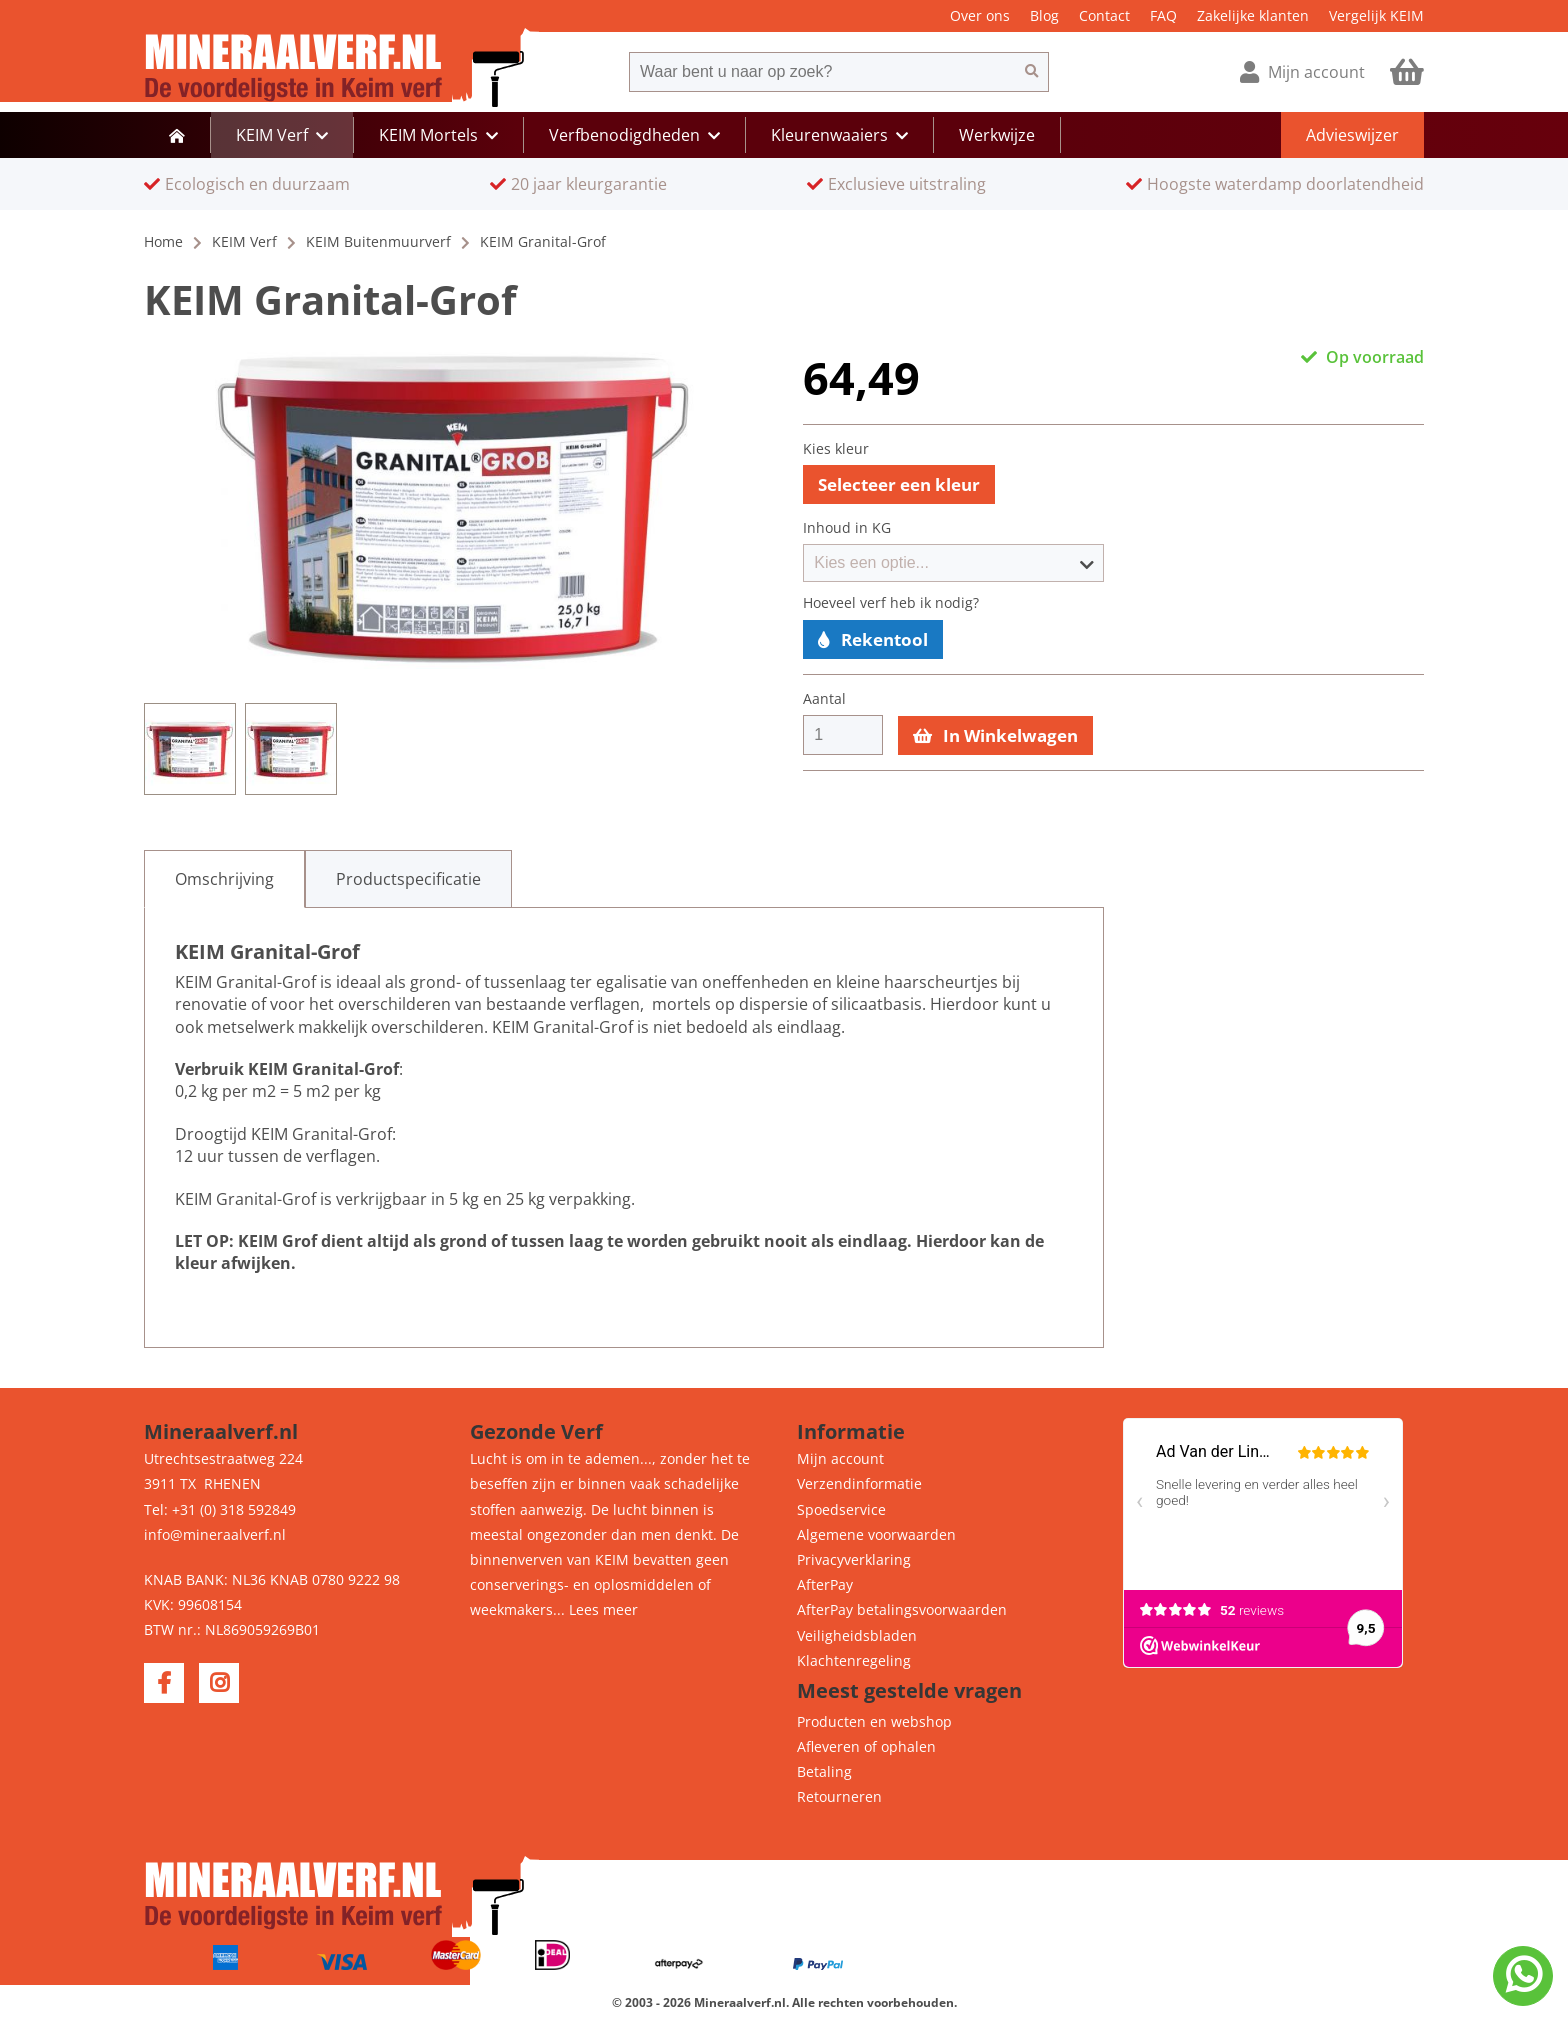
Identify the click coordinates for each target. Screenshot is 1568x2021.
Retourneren (839, 1796)
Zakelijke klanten (1253, 15)
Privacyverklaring (854, 1559)
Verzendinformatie (859, 1483)
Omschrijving (224, 879)
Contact (1104, 15)
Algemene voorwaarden (876, 1534)
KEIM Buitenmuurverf (378, 241)
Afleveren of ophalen (866, 1746)
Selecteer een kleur (899, 484)
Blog (1044, 15)
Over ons (980, 15)
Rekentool (873, 639)
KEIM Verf (244, 241)
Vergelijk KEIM (1376, 15)
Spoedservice (841, 1509)
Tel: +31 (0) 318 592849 (220, 1509)
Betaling (824, 1771)
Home (163, 241)
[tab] (224, 879)
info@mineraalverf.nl (215, 1534)
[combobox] (822, 72)
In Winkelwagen (995, 735)
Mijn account (840, 1458)
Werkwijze (997, 135)
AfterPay (825, 1584)
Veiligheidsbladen (857, 1635)
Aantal (824, 699)
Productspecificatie (408, 879)
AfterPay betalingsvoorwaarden (902, 1609)
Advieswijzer (1352, 135)
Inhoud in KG (847, 528)
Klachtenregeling (854, 1660)
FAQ (1163, 15)
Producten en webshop (874, 1721)
